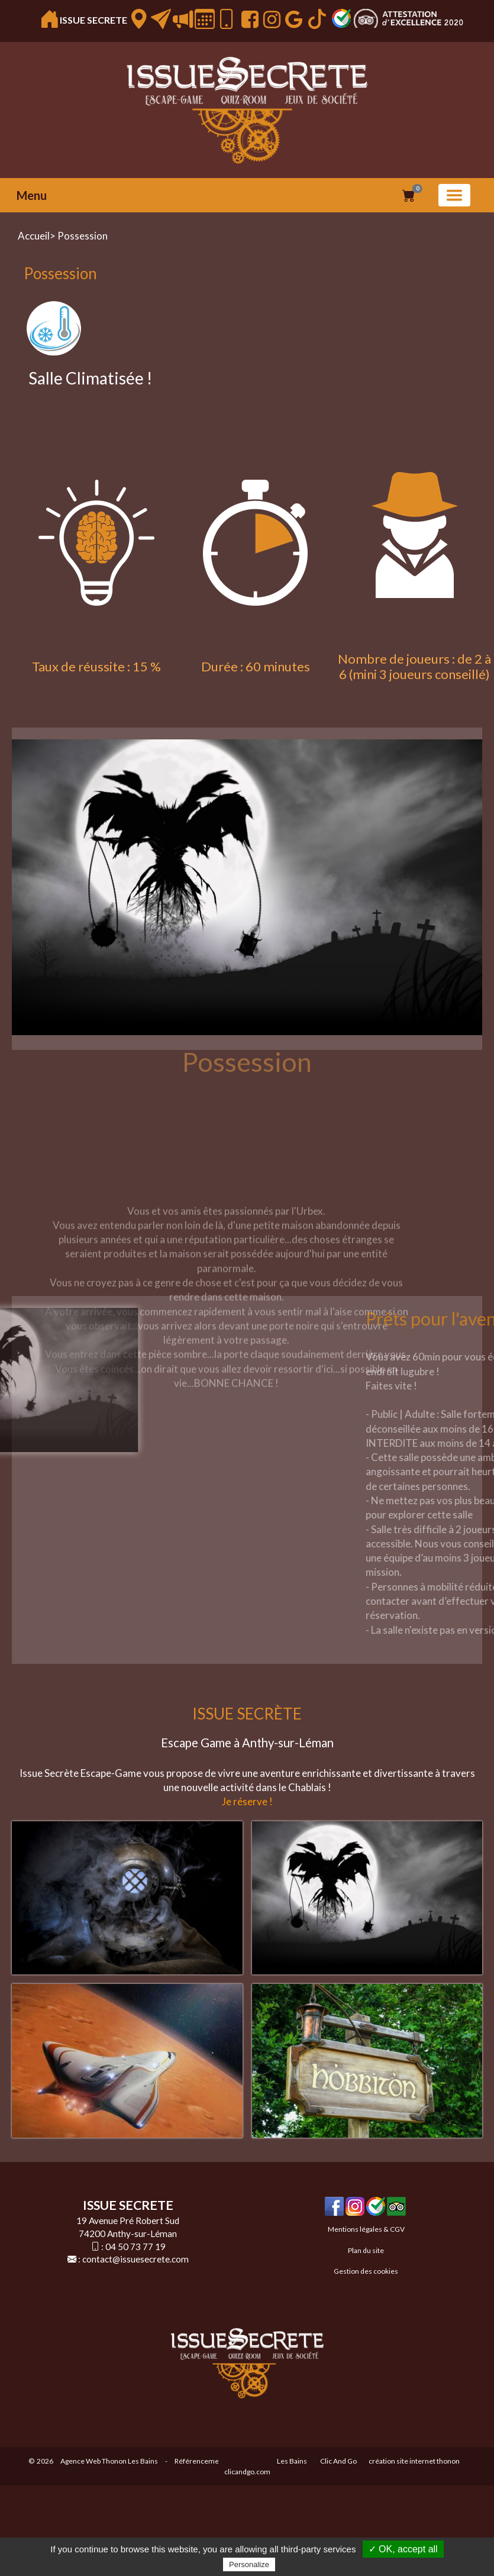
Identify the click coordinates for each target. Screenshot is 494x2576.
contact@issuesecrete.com (135, 2259)
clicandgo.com (247, 2471)
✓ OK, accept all (403, 2549)
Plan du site (366, 2250)
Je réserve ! (247, 1801)
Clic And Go (338, 2461)
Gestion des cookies (366, 2271)
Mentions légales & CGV (366, 2229)
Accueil (34, 236)
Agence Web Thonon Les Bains (109, 2461)
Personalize (249, 2564)
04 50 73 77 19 (135, 2246)
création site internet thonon (414, 2461)
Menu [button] (32, 195)
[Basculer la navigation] (454, 195)
